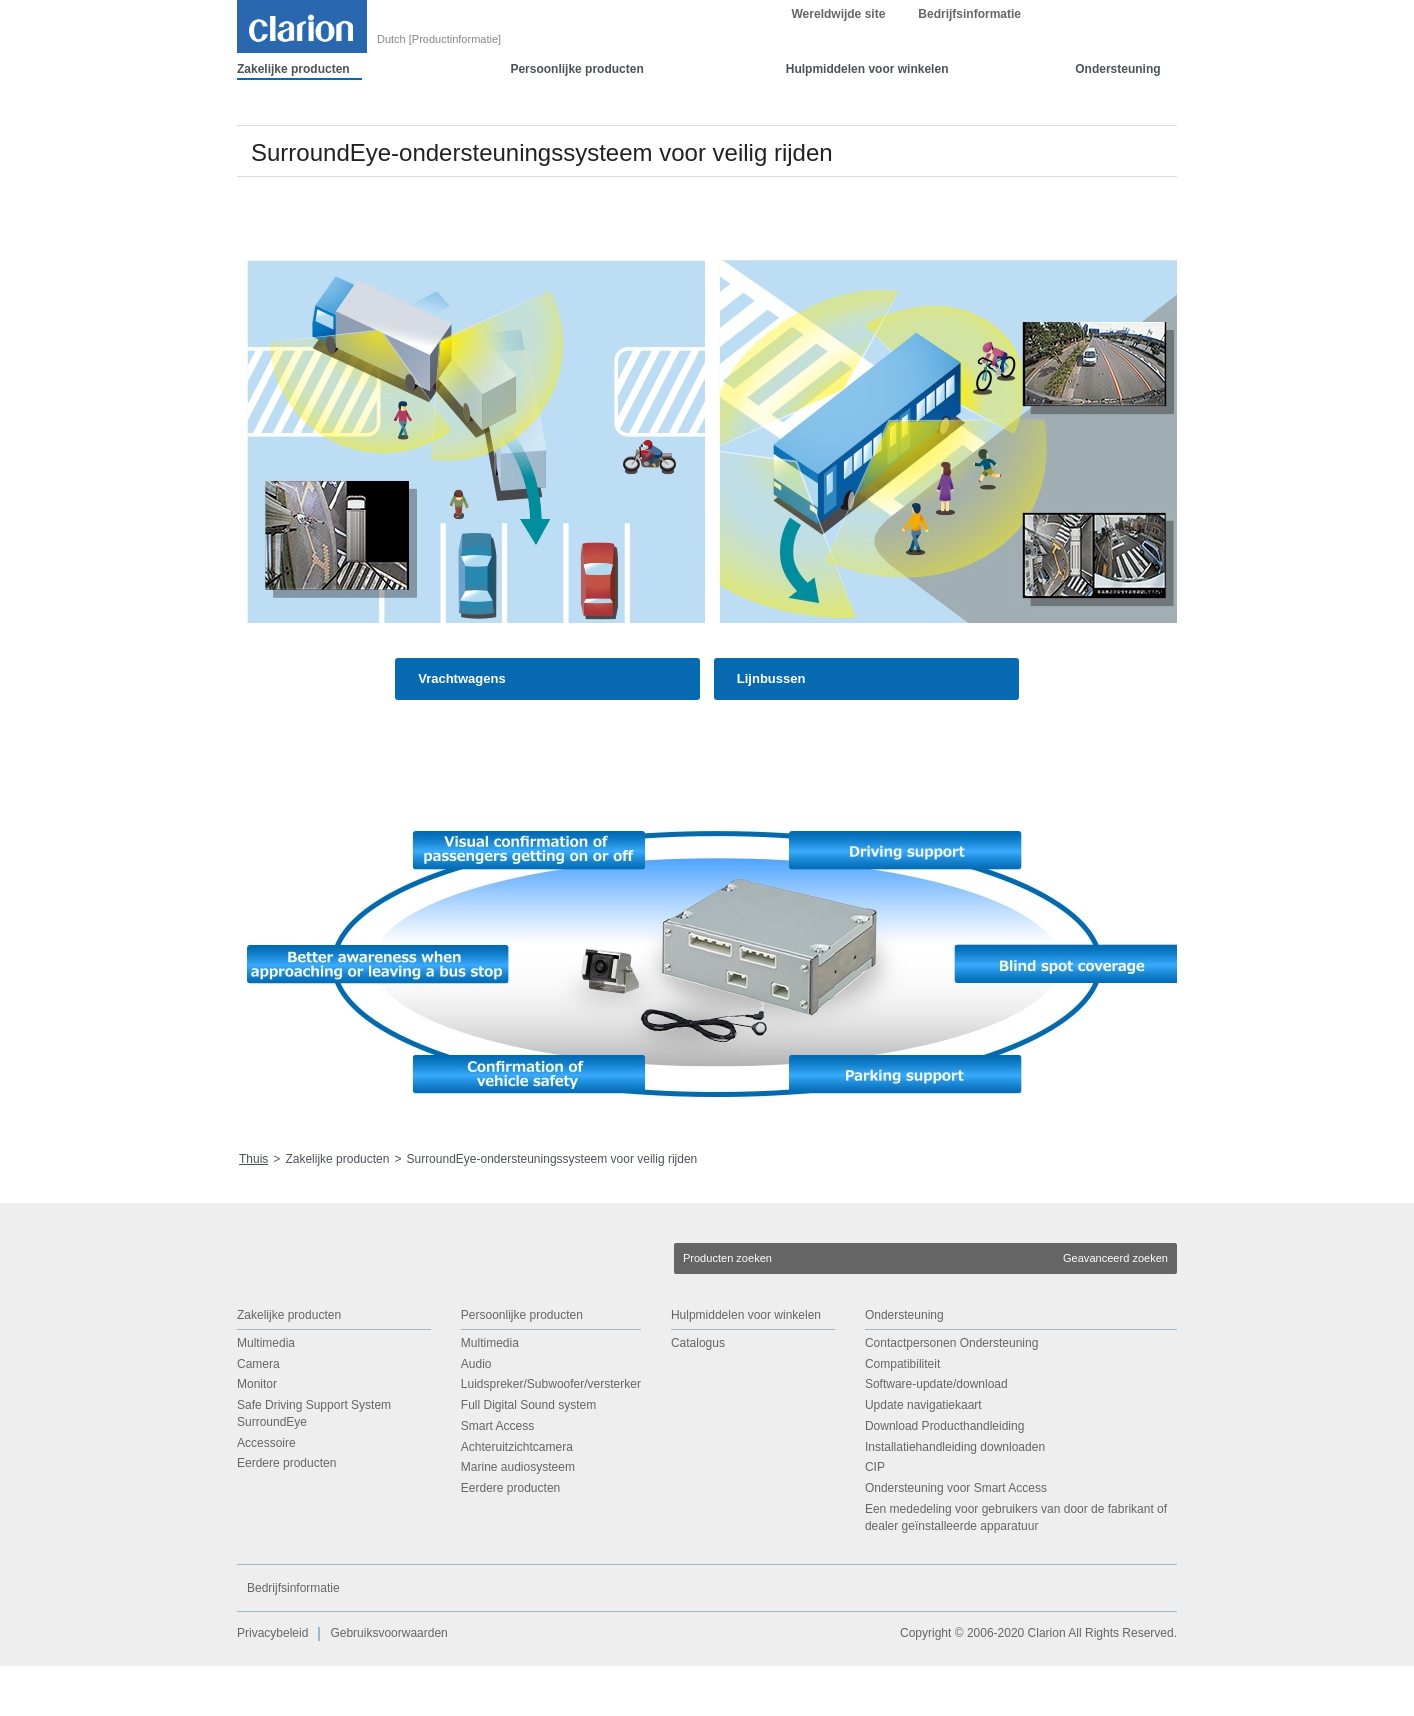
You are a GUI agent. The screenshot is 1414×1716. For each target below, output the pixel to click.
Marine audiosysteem (518, 1518)
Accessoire (266, 1493)
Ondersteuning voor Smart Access (956, 1538)
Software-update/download (936, 1434)
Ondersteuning (1117, 119)
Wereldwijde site (839, 64)
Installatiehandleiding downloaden (955, 1497)
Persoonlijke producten (576, 119)
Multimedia (266, 1393)
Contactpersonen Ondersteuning (951, 1393)
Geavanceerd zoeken (1115, 1308)
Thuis (253, 1209)
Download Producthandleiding (944, 1476)
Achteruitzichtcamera (517, 1497)
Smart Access (497, 1476)
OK (1072, 24)
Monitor (257, 1434)
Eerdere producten (286, 1514)
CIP (875, 1518)
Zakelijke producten (293, 119)
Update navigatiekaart (923, 1455)
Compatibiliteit (902, 1414)
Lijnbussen (771, 728)
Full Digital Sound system (528, 1455)
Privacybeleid (272, 1684)
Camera (258, 1414)
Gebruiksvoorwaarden (388, 1684)
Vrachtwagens (461, 728)
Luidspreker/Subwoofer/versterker (551, 1434)
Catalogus (698, 1393)
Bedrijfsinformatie (969, 64)
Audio (476, 1414)
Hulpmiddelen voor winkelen (867, 119)
